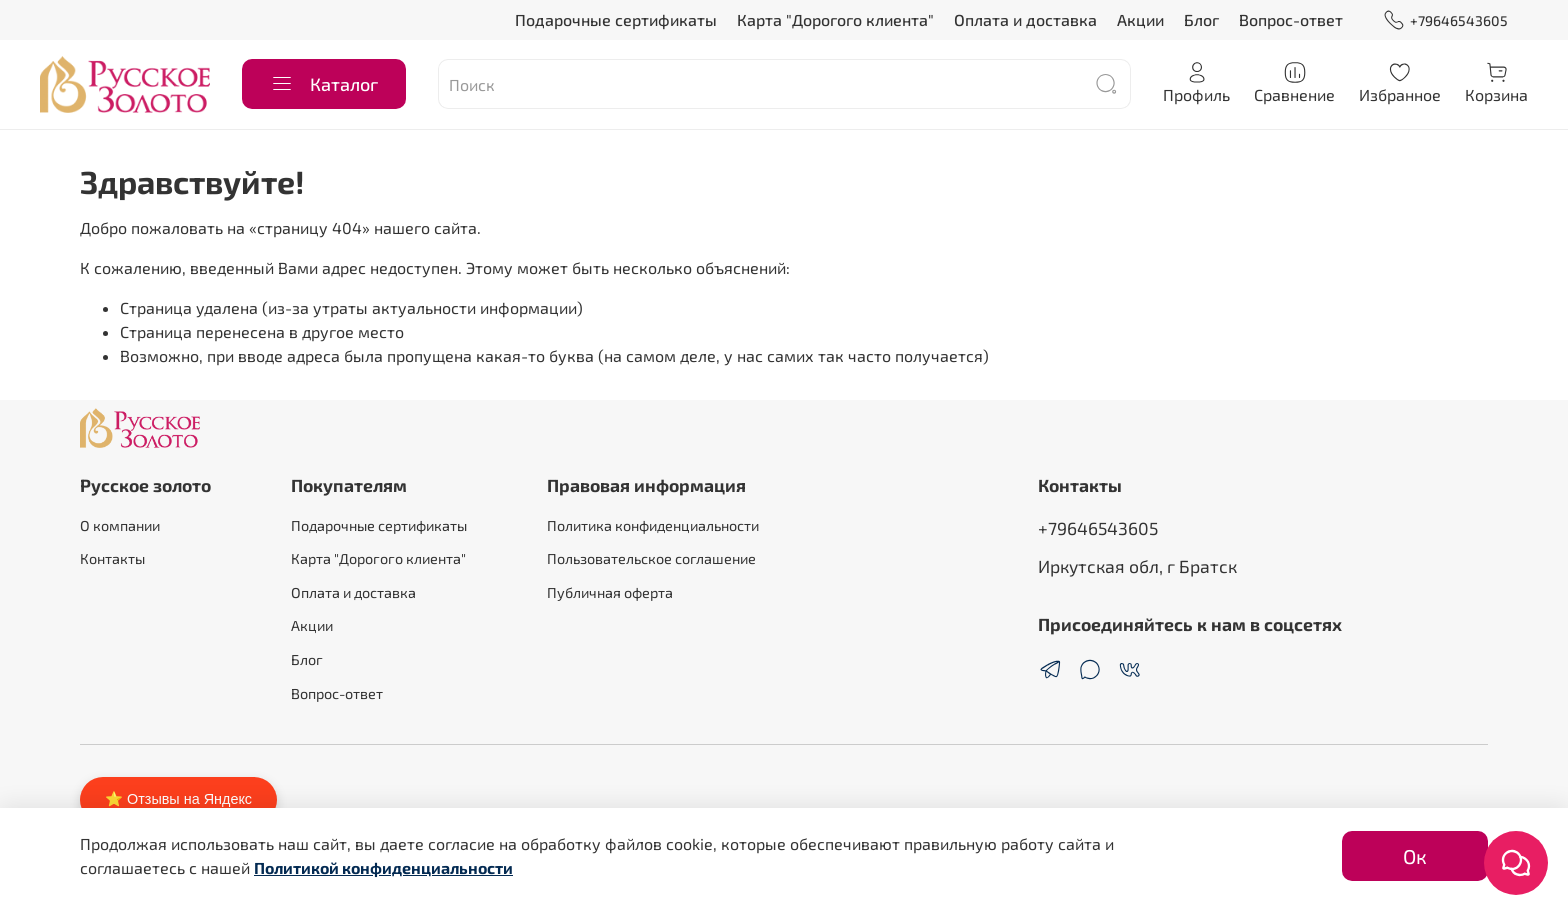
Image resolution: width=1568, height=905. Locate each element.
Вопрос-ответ (1291, 19)
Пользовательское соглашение (651, 558)
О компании (120, 525)
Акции (1140, 19)
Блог (1201, 19)
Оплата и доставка (1025, 19)
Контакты (112, 558)
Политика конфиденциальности (653, 525)
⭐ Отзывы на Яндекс (178, 799)
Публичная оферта (610, 592)
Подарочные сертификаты (616, 19)
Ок (1415, 856)
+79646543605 (1445, 20)
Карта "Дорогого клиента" (835, 19)
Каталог (324, 84)
